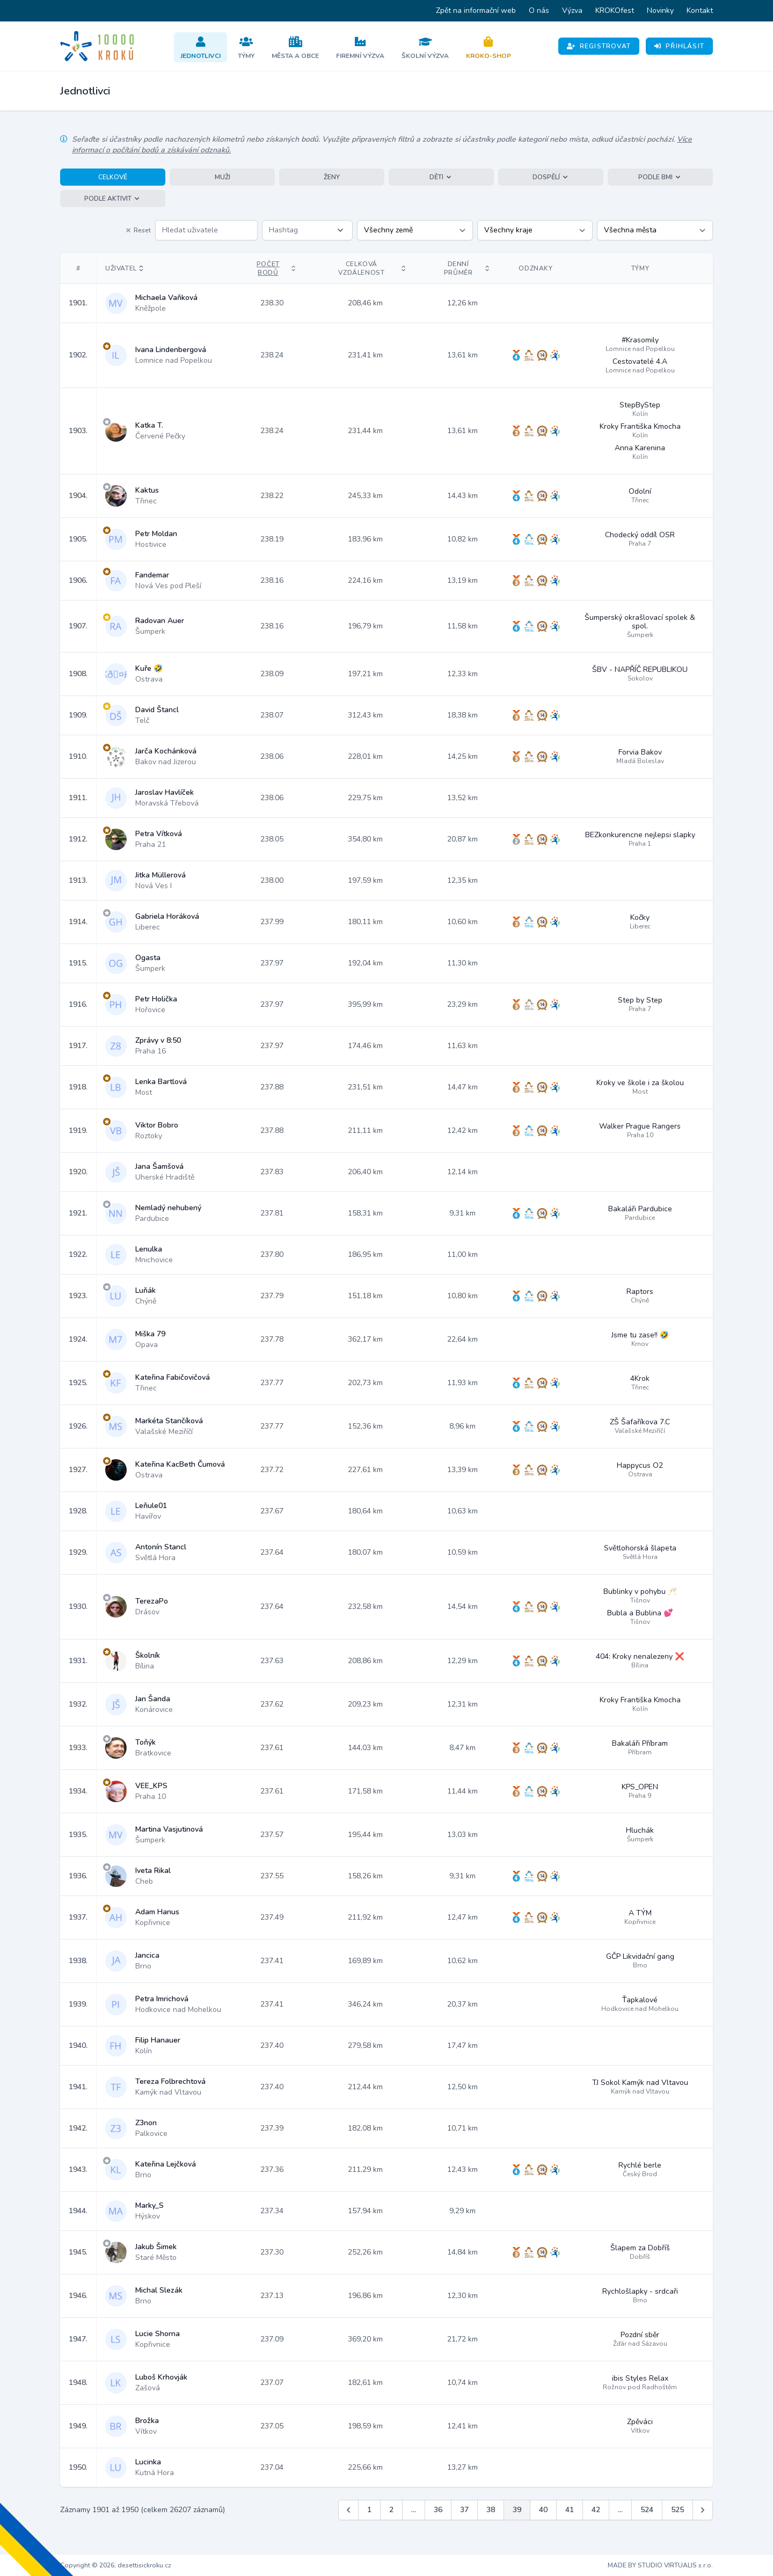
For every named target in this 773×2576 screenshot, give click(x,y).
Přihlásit (679, 46)
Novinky (660, 10)
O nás (539, 10)
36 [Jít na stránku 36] (438, 2510)
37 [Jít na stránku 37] (464, 2510)
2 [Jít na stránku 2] (391, 2510)
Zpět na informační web (476, 10)
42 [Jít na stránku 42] (596, 2510)
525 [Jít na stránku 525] (677, 2510)
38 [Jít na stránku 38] (490, 2510)
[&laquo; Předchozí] (348, 2510)
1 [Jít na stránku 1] (369, 2510)
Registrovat (599, 46)
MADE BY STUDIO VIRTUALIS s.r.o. (660, 2565)
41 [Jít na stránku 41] (569, 2510)
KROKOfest (614, 10)
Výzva (572, 10)
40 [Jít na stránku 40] (543, 2510)
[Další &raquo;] (702, 2510)
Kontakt (700, 10)
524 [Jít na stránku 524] (646, 2510)
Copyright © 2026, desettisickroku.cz (115, 2565)
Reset (138, 230)
